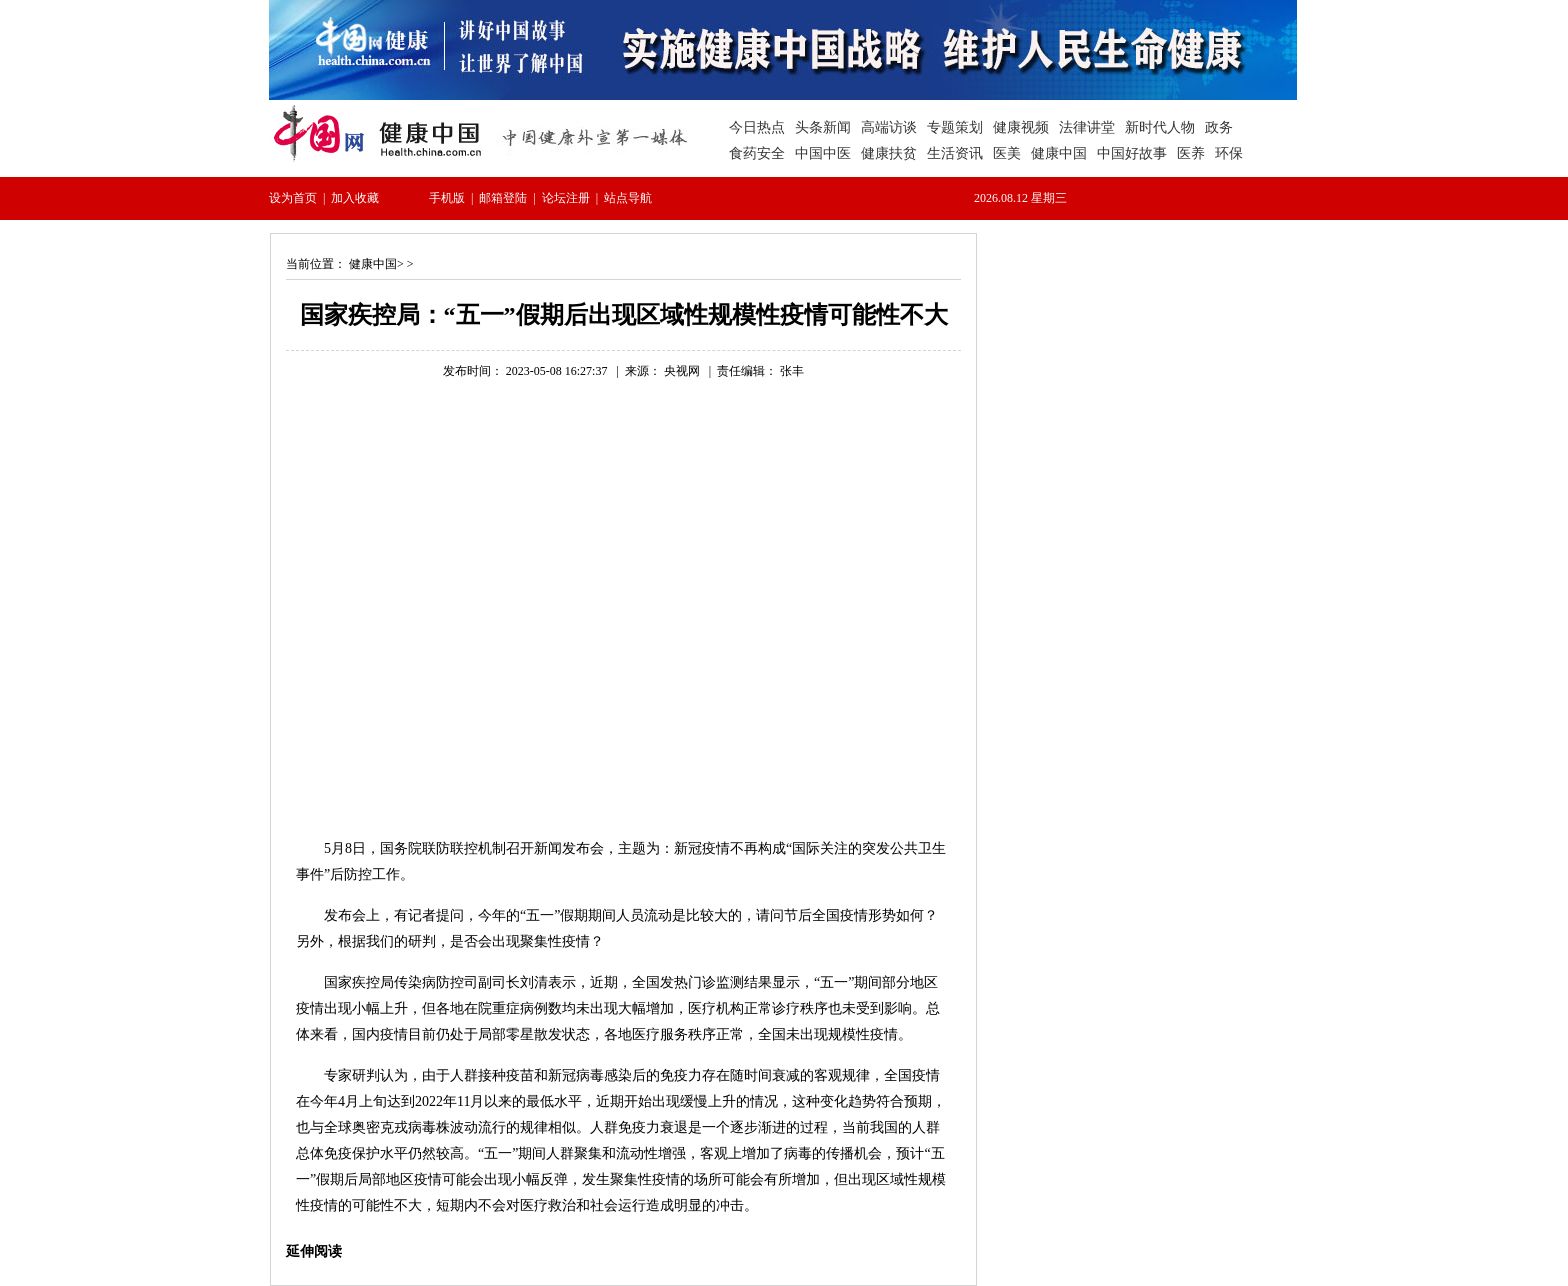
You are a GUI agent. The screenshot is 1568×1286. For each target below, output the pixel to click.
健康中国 (373, 264)
